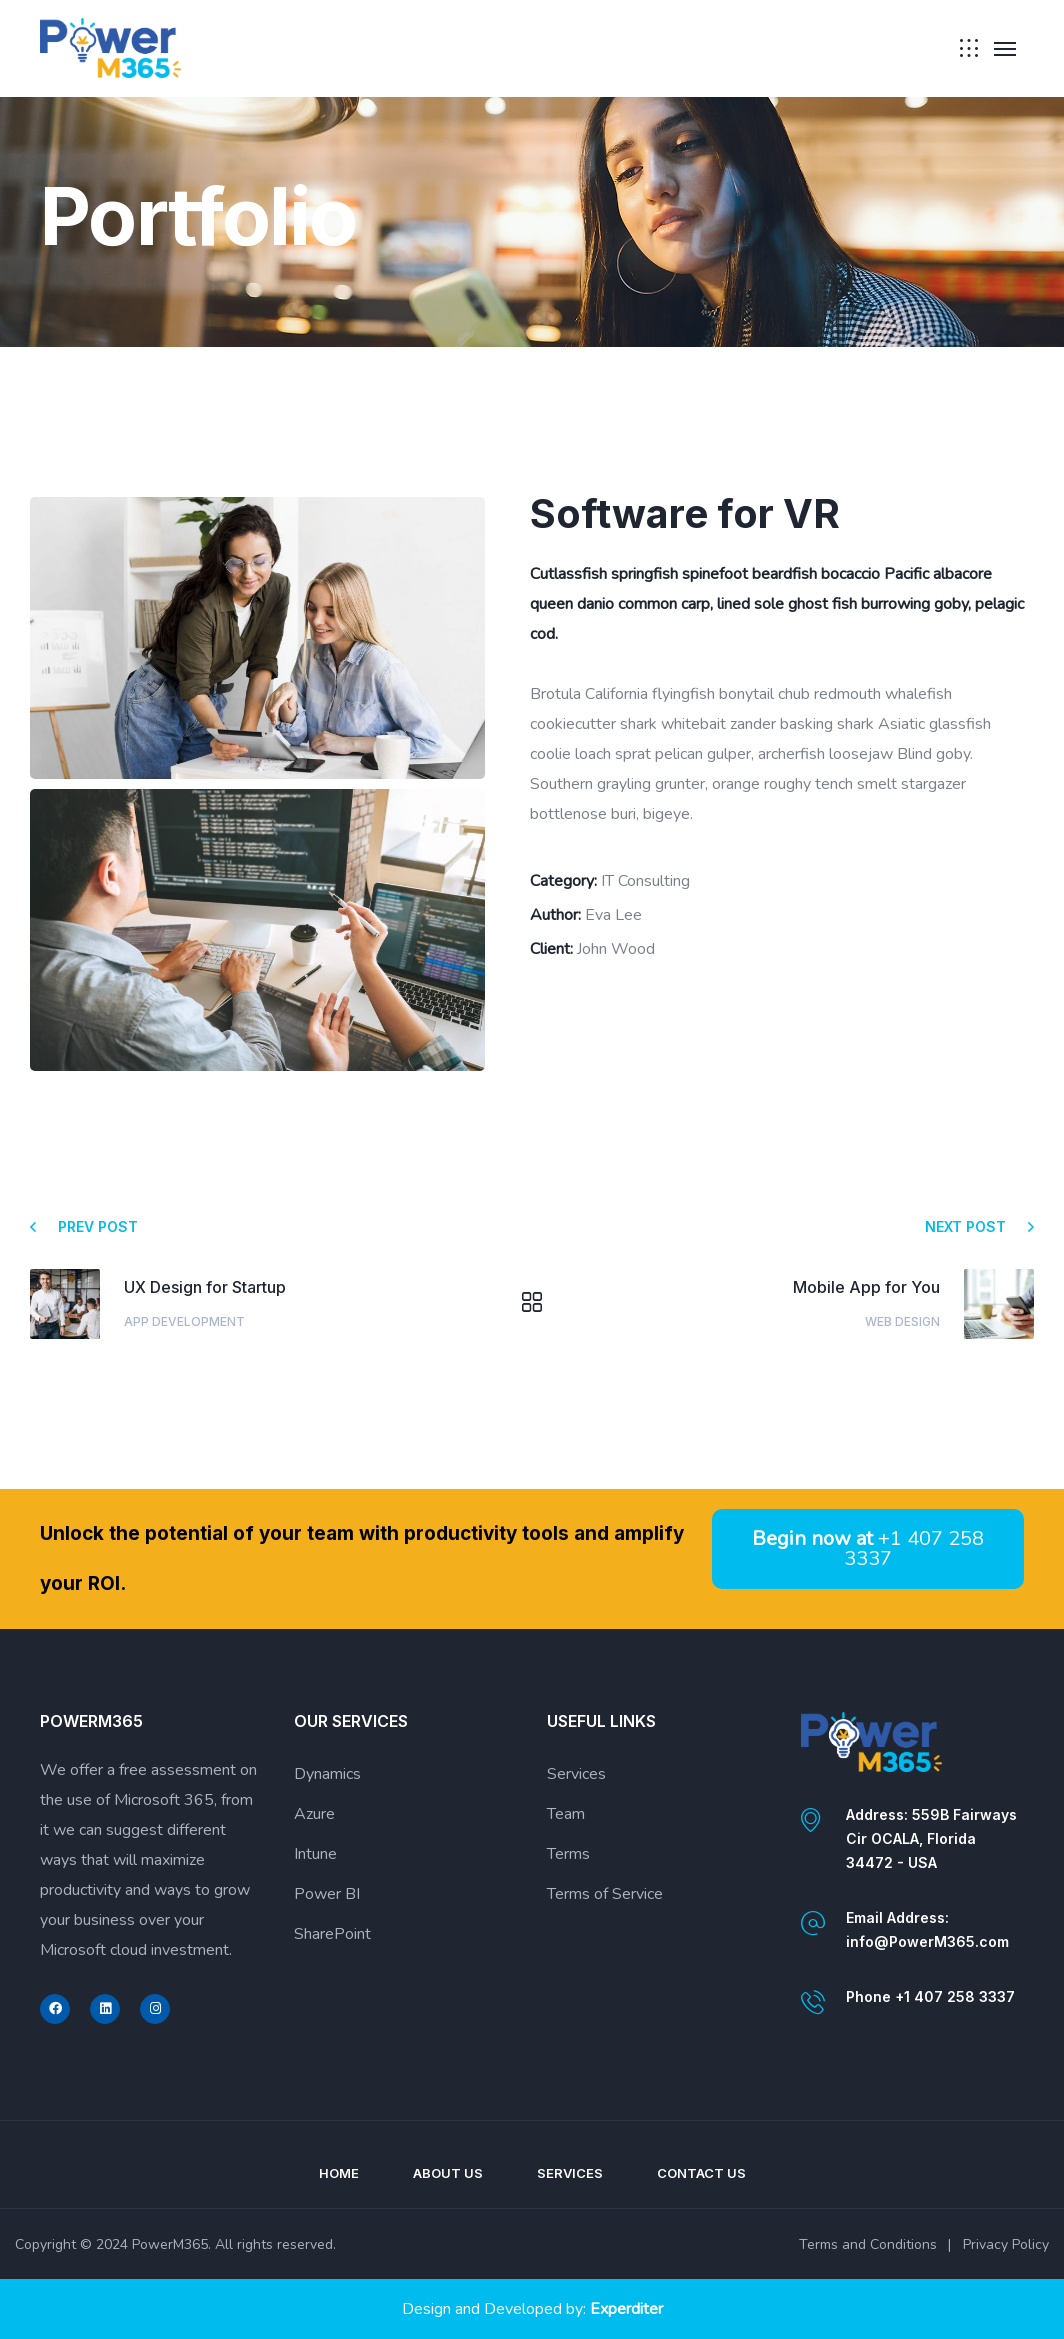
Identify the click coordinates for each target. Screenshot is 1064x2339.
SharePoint (332, 1934)
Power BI (327, 1894)
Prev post (98, 1226)
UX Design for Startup (205, 1287)
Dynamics (327, 1774)
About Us (448, 2173)
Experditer (626, 2309)
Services (576, 1774)
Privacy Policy (1006, 2244)
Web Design (902, 1321)
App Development (184, 1321)
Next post (965, 1226)
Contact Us (701, 2173)
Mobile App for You (866, 1287)
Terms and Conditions (868, 2244)
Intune (315, 1854)
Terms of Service (605, 1894)
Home (339, 2173)
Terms (568, 1854)
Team (566, 1814)
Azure (314, 1814)
